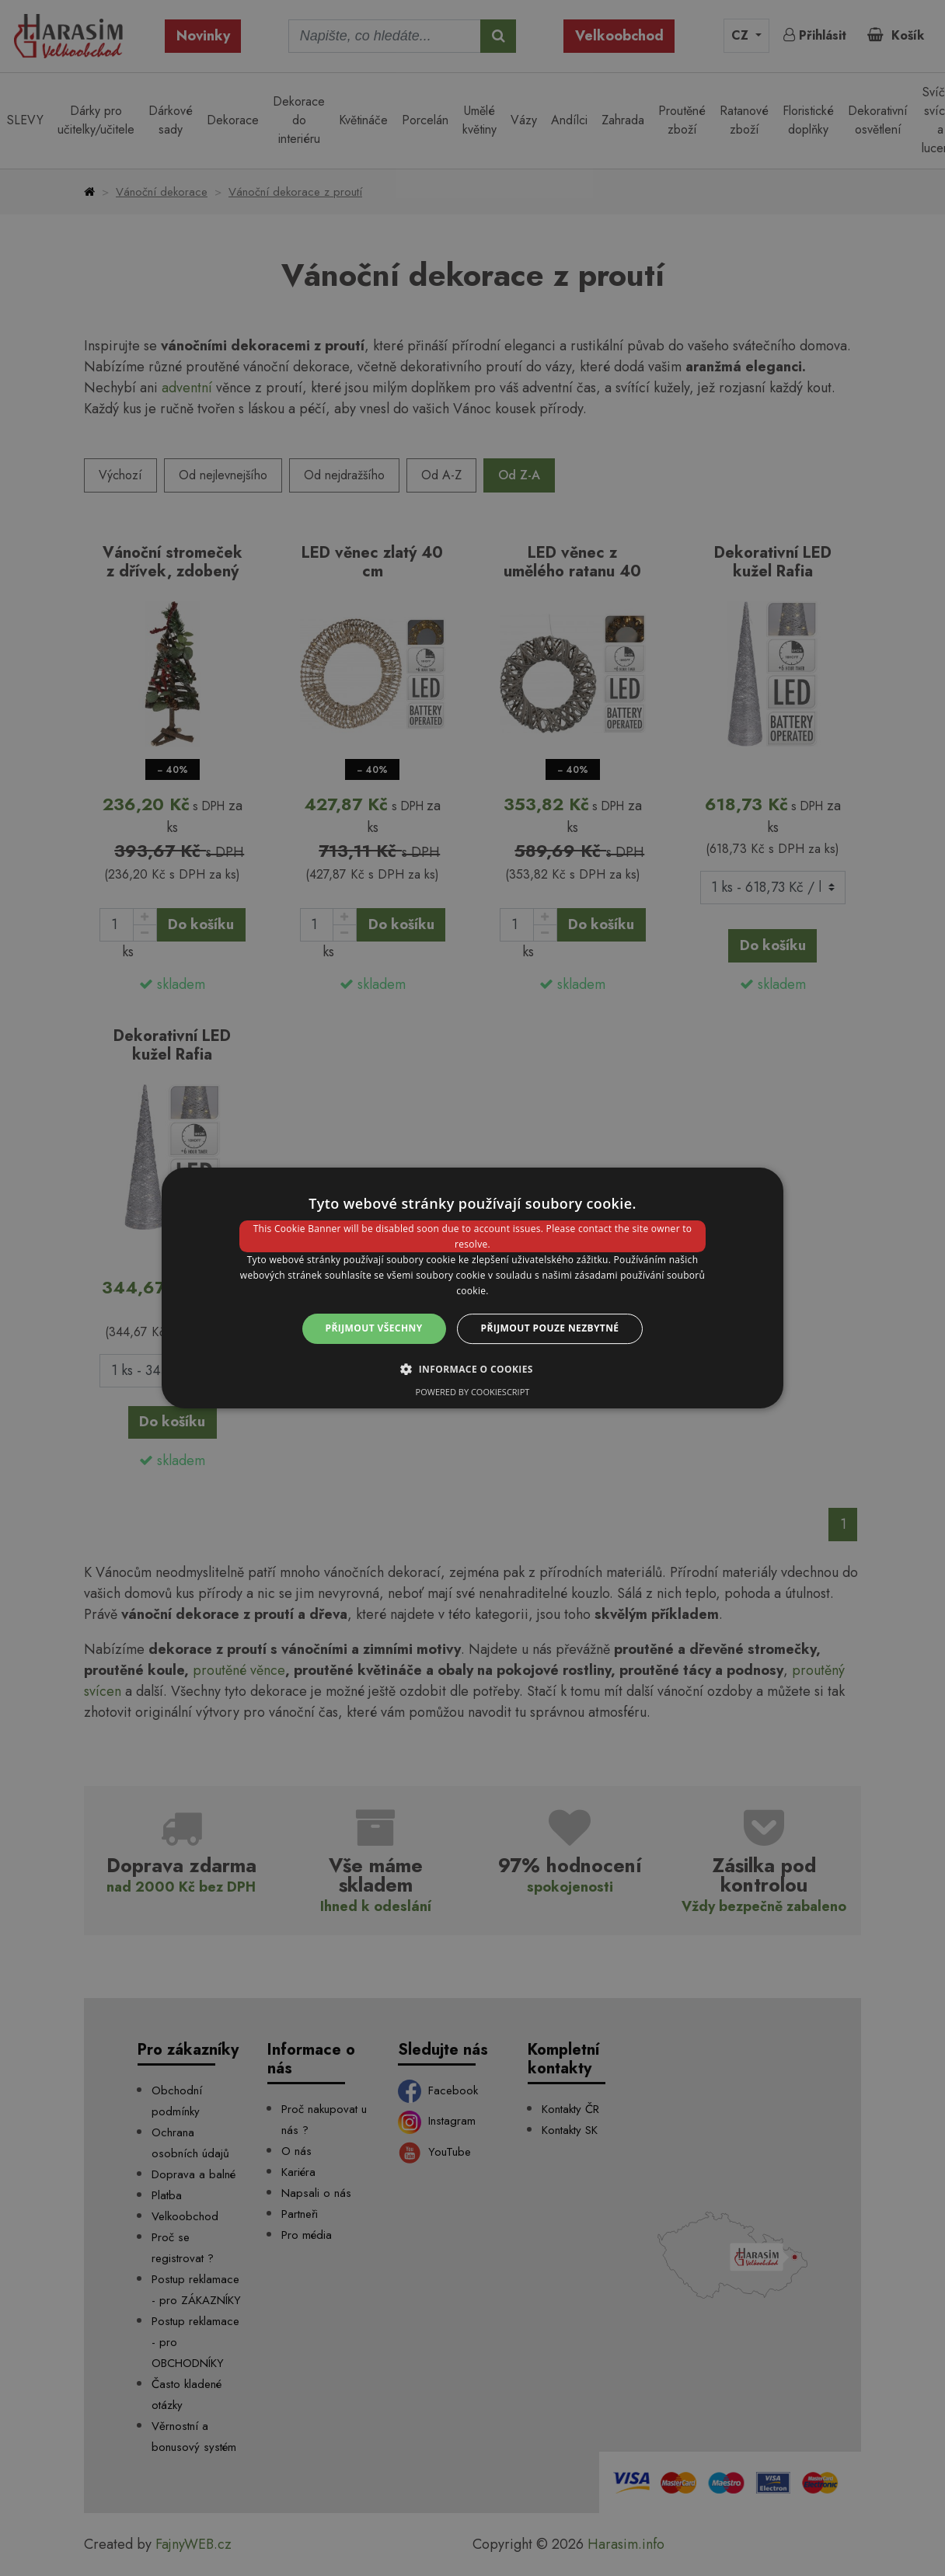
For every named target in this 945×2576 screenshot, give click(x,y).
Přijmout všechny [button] (374, 1328)
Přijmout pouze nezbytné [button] (550, 1328)
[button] (472, 1368)
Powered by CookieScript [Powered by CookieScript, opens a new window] (473, 1392)
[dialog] (472, 1288)
